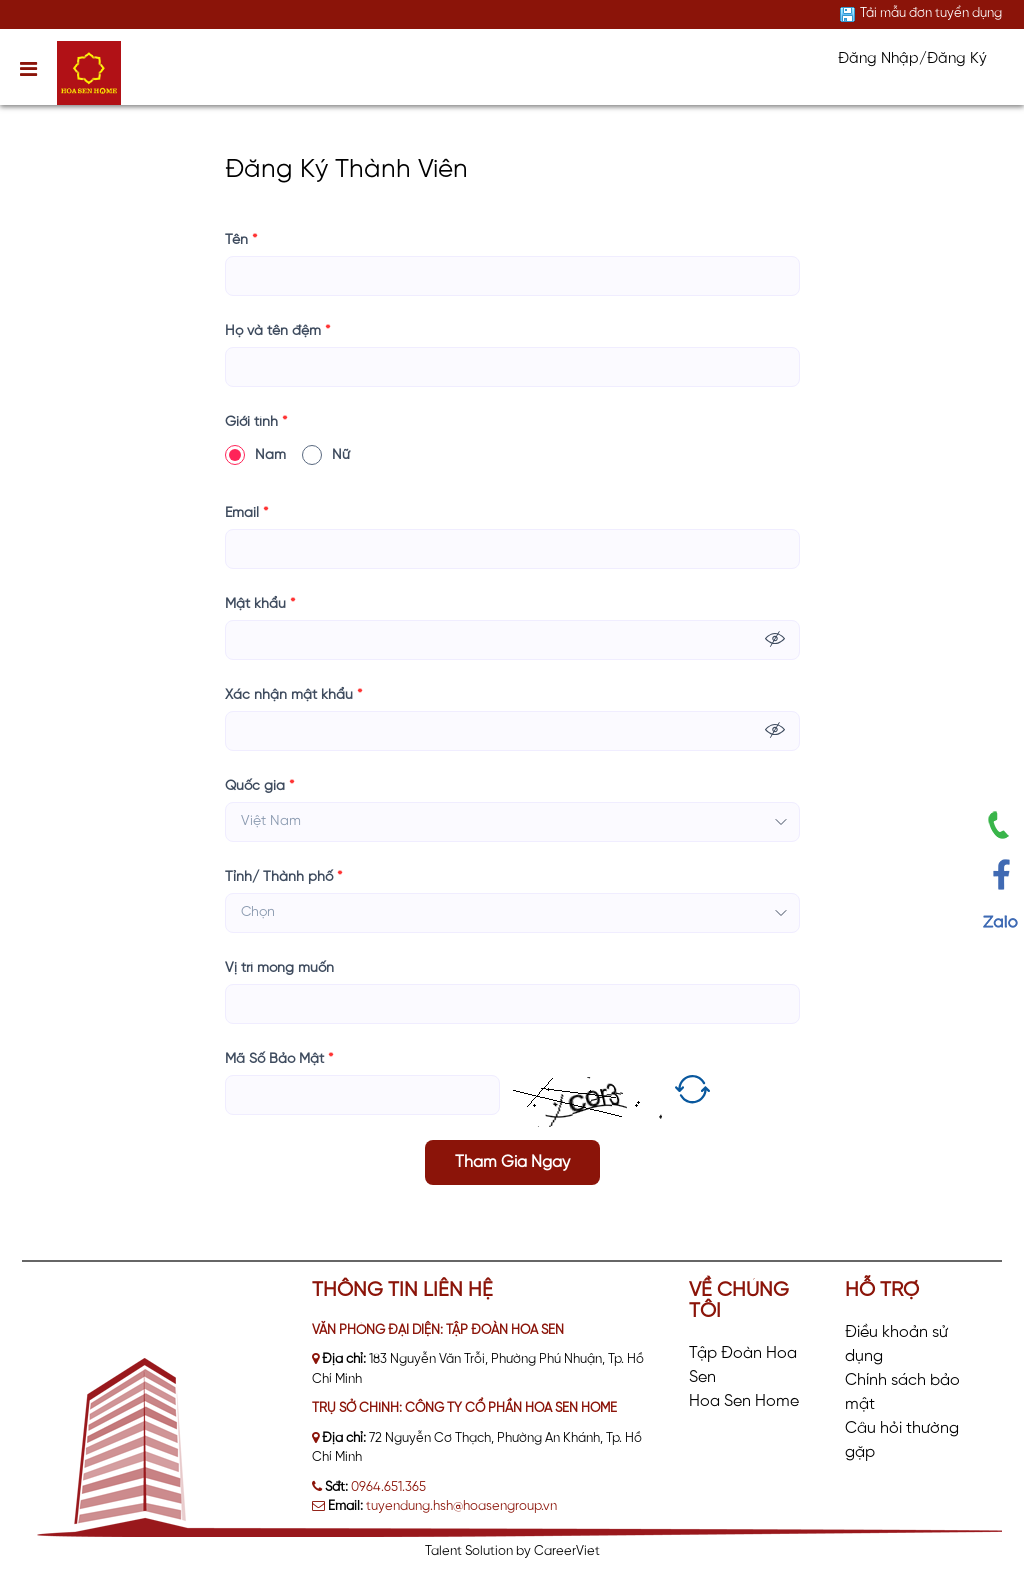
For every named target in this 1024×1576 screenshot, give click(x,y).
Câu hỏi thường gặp (902, 1440)
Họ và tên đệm (277, 331)
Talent (445, 1551)
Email (246, 513)
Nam (255, 455)
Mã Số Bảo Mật (279, 1059)
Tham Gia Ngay (512, 1162)
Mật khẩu (260, 604)
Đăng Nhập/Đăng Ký (912, 59)
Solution (490, 1551)
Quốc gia (259, 786)
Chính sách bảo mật (902, 1392)
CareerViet (567, 1551)
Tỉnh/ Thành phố (283, 877)
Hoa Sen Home (744, 1401)
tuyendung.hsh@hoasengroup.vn (461, 1506)
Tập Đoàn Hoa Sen (743, 1365)
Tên (241, 240)
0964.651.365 (388, 1487)
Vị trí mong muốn (279, 968)
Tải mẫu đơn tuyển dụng (931, 13)
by (525, 1551)
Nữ (326, 455)
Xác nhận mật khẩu (293, 695)
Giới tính (256, 422)
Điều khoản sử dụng (896, 1344)
